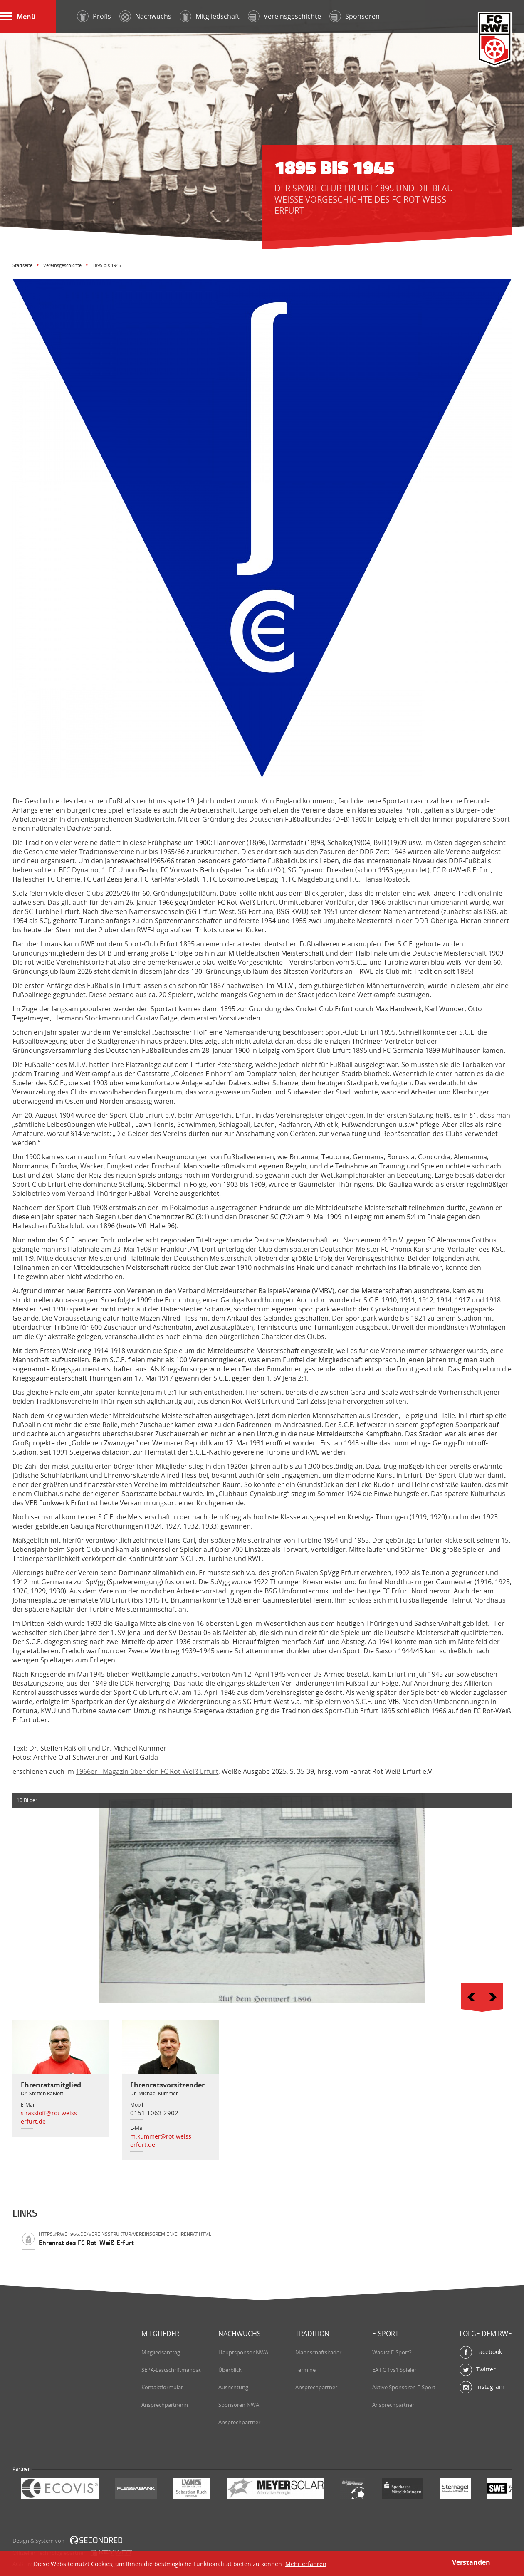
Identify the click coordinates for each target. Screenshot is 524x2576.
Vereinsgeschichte (62, 265)
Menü (18, 16)
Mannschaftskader (318, 2352)
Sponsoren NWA (238, 2404)
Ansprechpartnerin (164, 2404)
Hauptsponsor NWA (243, 2352)
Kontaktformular (162, 2387)
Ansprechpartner (239, 2422)
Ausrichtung (233, 2387)
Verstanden (471, 2562)
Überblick (230, 2369)
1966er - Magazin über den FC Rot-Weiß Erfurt (147, 1771)
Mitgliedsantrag (160, 2352)
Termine (305, 2369)
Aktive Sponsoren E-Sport (403, 2387)
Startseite (22, 265)
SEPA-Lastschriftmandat (171, 2369)
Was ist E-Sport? (392, 2352)
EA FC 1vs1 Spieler (394, 2369)
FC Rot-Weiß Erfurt (495, 40)
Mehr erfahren (305, 2564)
